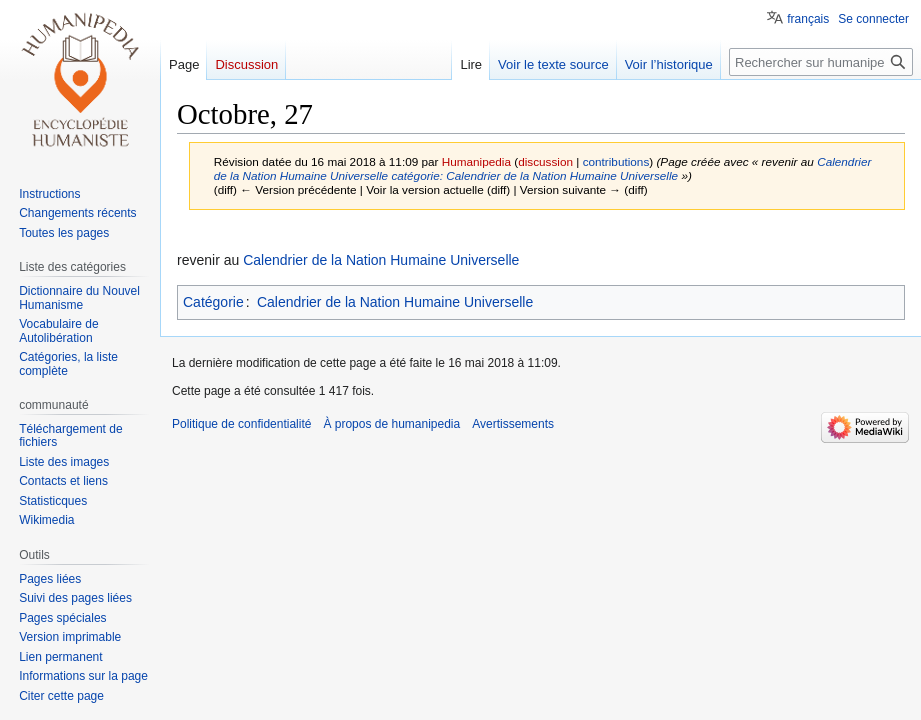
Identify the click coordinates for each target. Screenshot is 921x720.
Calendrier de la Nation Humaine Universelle (381, 260)
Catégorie (213, 302)
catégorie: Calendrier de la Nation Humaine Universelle (534, 175)
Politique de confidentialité (241, 424)
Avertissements (513, 424)
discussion (545, 161)
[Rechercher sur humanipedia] (821, 62)
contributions (616, 161)
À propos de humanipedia (391, 424)
